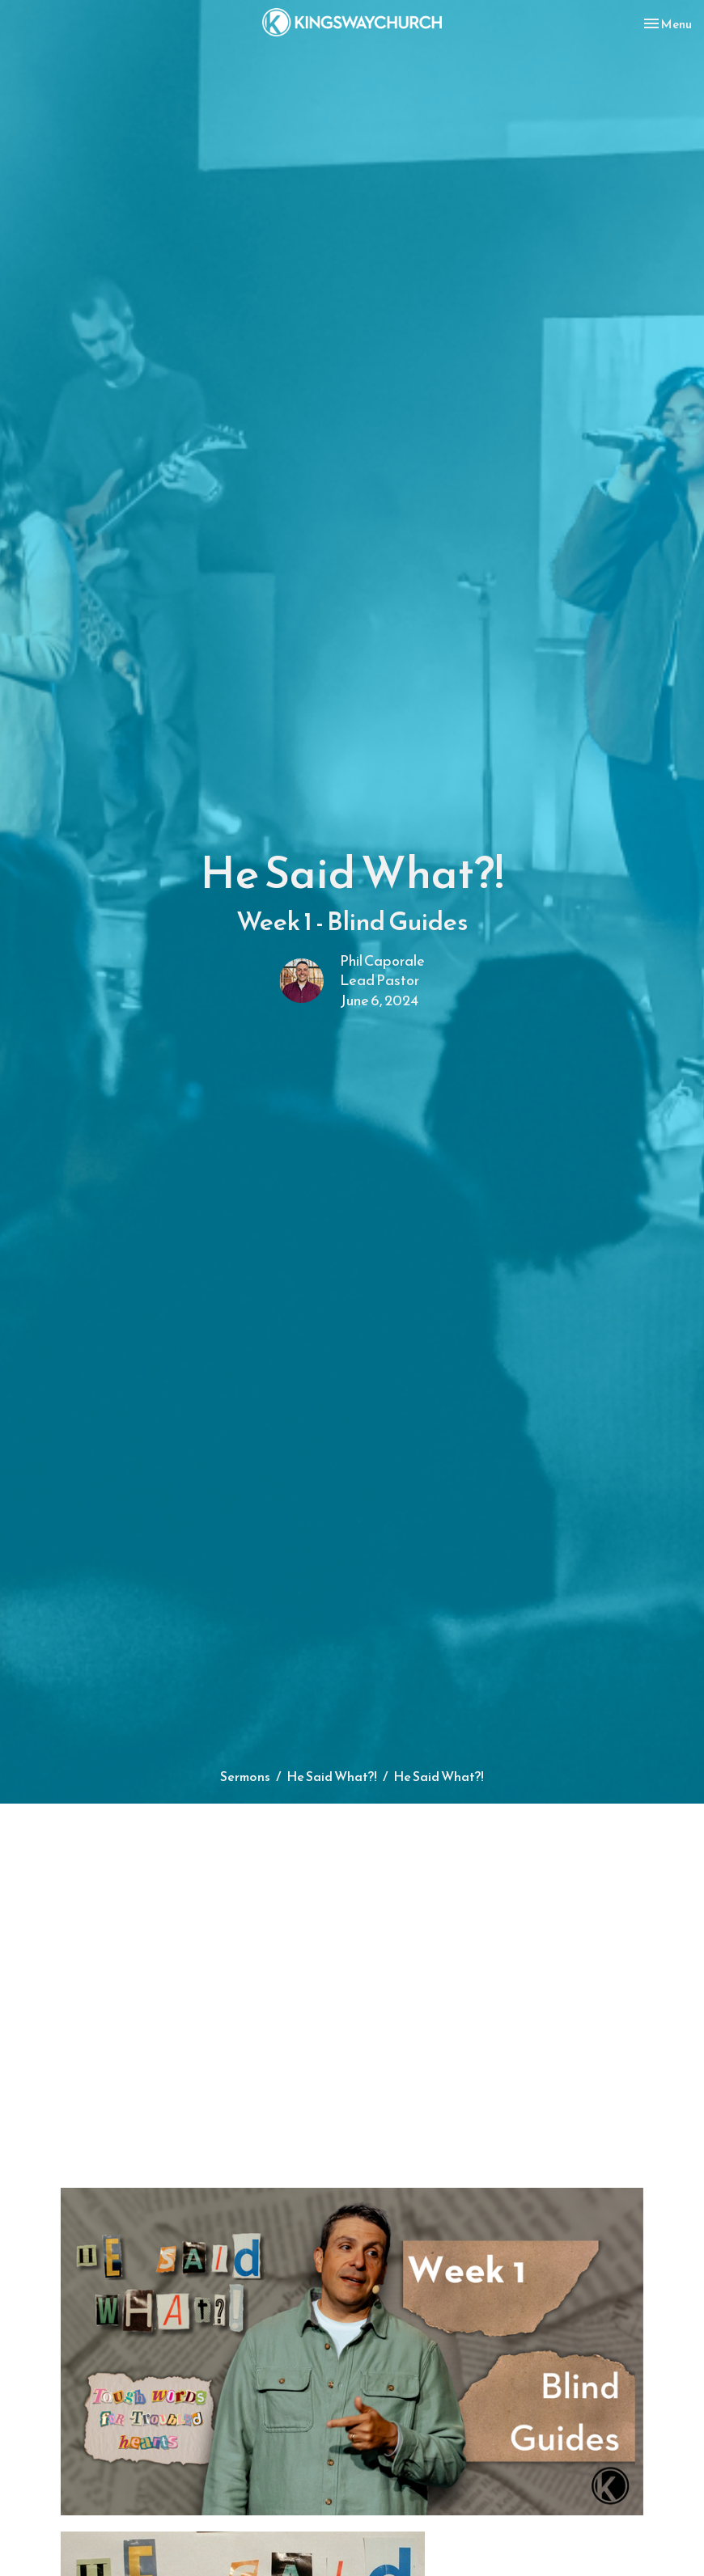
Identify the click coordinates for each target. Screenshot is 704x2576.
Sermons (245, 1776)
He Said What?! (331, 1776)
